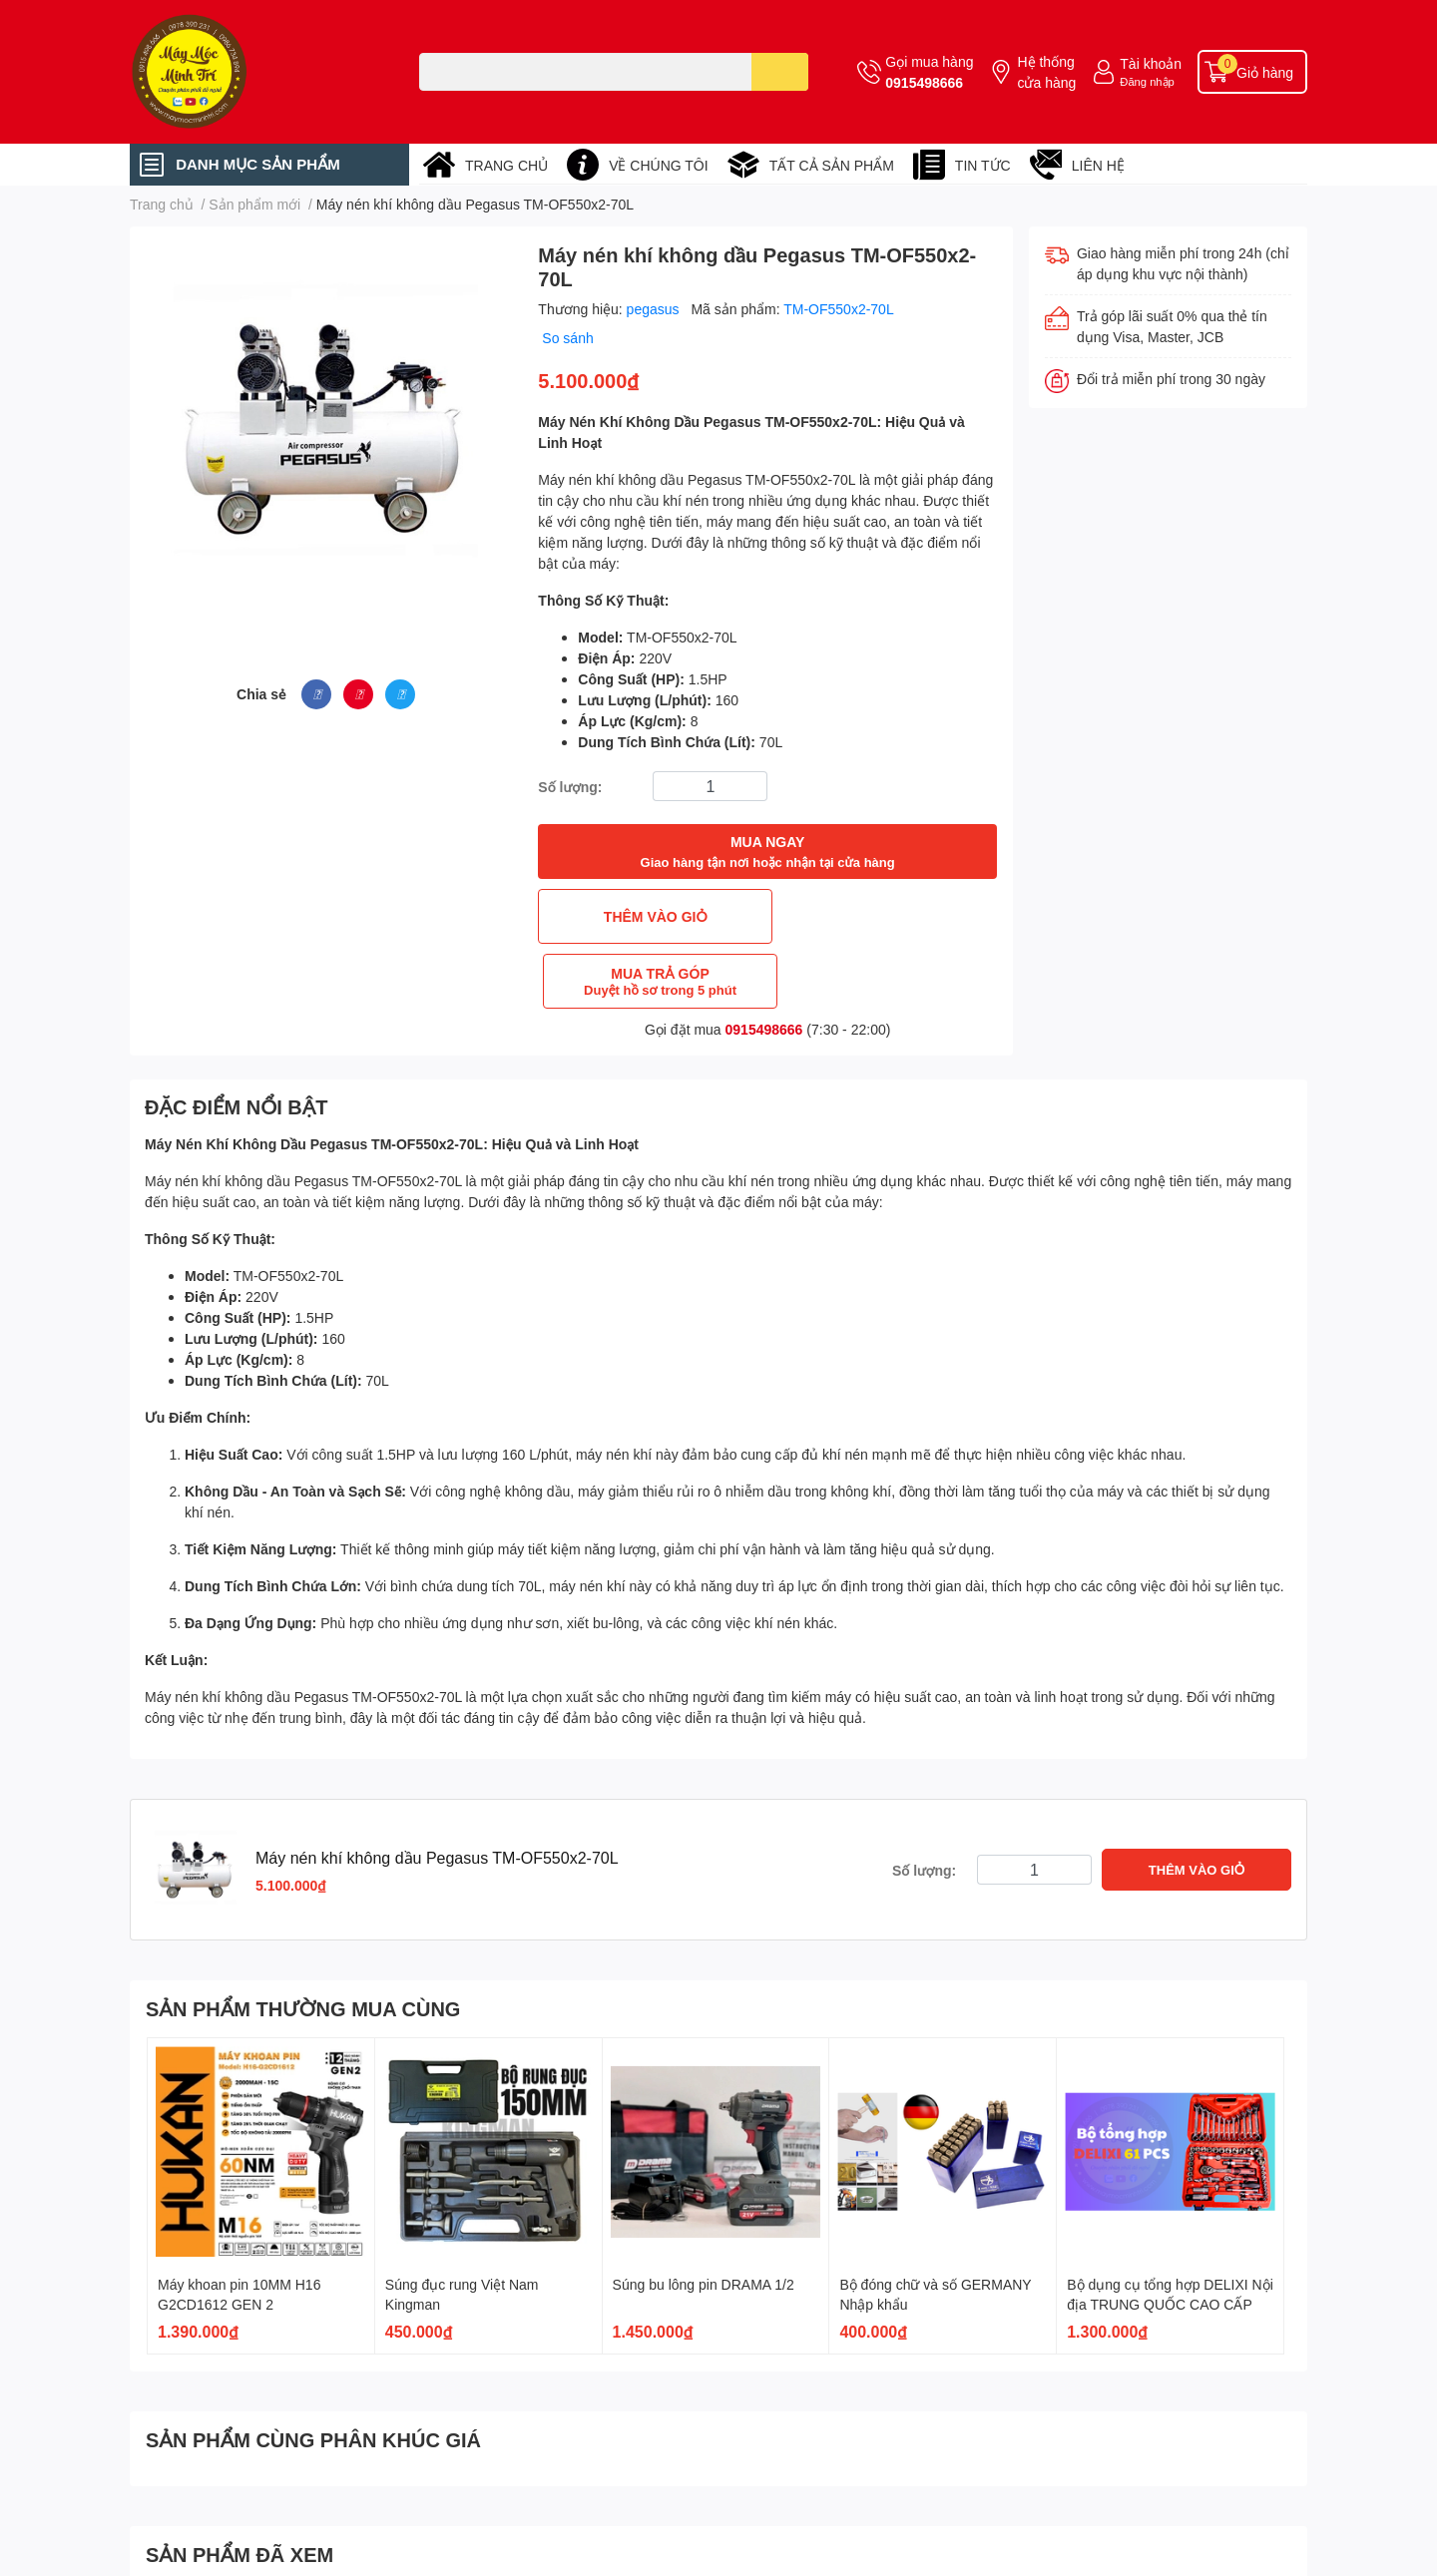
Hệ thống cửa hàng (1046, 72)
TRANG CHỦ (506, 165)
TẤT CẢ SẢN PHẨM (831, 165)
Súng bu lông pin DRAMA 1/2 (703, 2219)
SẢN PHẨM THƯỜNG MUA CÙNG (303, 1943)
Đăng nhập (1147, 81)
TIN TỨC (983, 165)
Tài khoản (1151, 63)
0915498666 (924, 82)
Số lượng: (570, 786)
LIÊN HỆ (1098, 165)
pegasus (655, 308)
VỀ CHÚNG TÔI (659, 165)
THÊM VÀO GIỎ (651, 916)
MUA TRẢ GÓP (884, 916)
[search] (779, 72)
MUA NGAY (768, 852)
